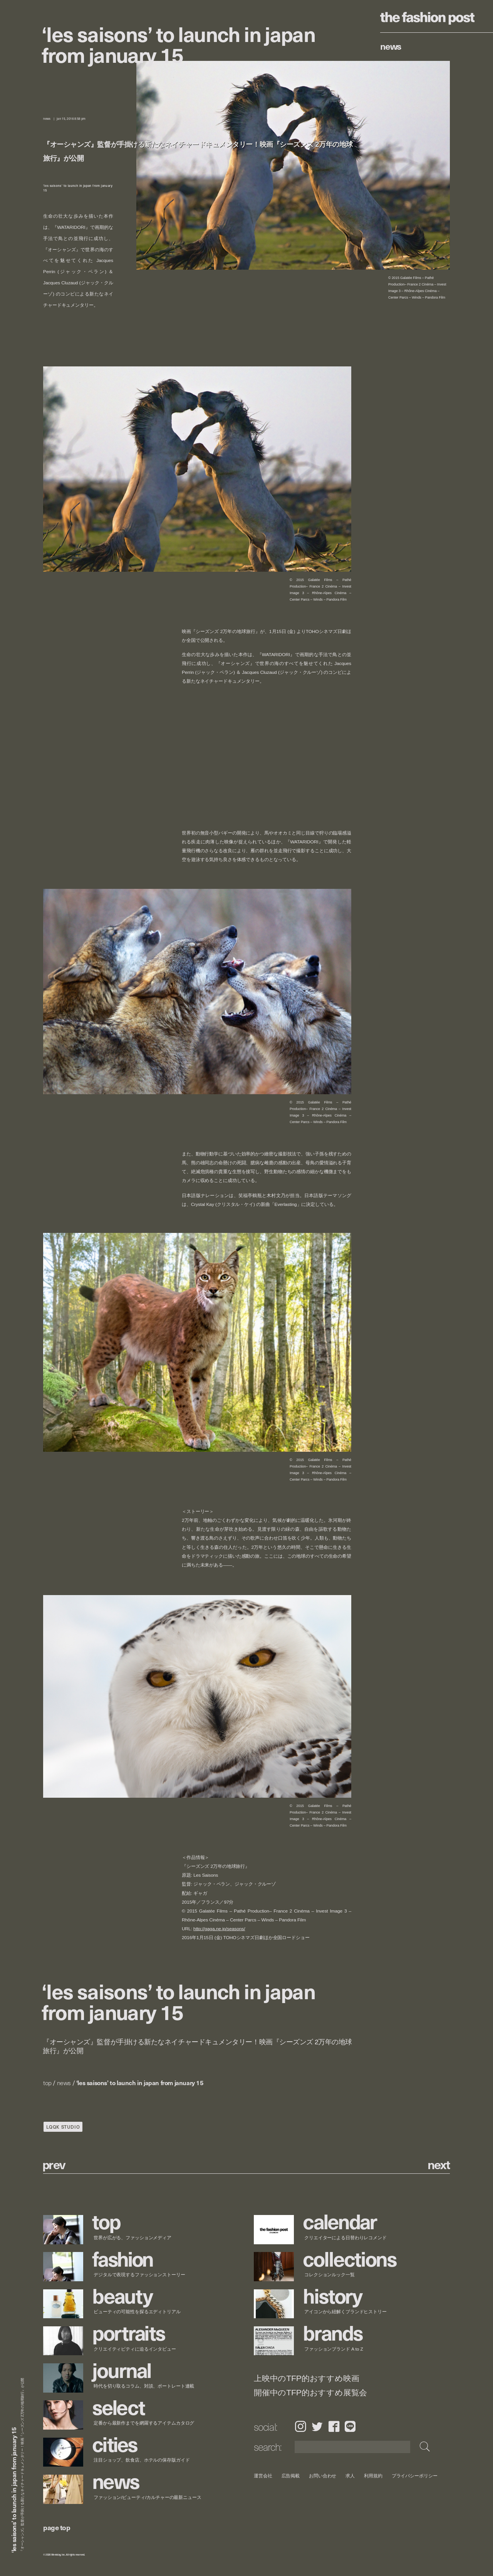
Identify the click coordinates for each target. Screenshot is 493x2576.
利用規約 (373, 2475)
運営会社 (263, 2475)
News (390, 46)
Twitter (317, 2426)
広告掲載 (291, 2475)
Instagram (300, 2426)
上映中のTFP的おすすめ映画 (306, 2378)
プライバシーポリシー (415, 2475)
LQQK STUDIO (63, 2126)
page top (56, 2527)
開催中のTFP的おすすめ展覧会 (310, 2392)
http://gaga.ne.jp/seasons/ (219, 1928)
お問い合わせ (322, 2475)
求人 (350, 2475)
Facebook (334, 2426)
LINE (350, 2426)
